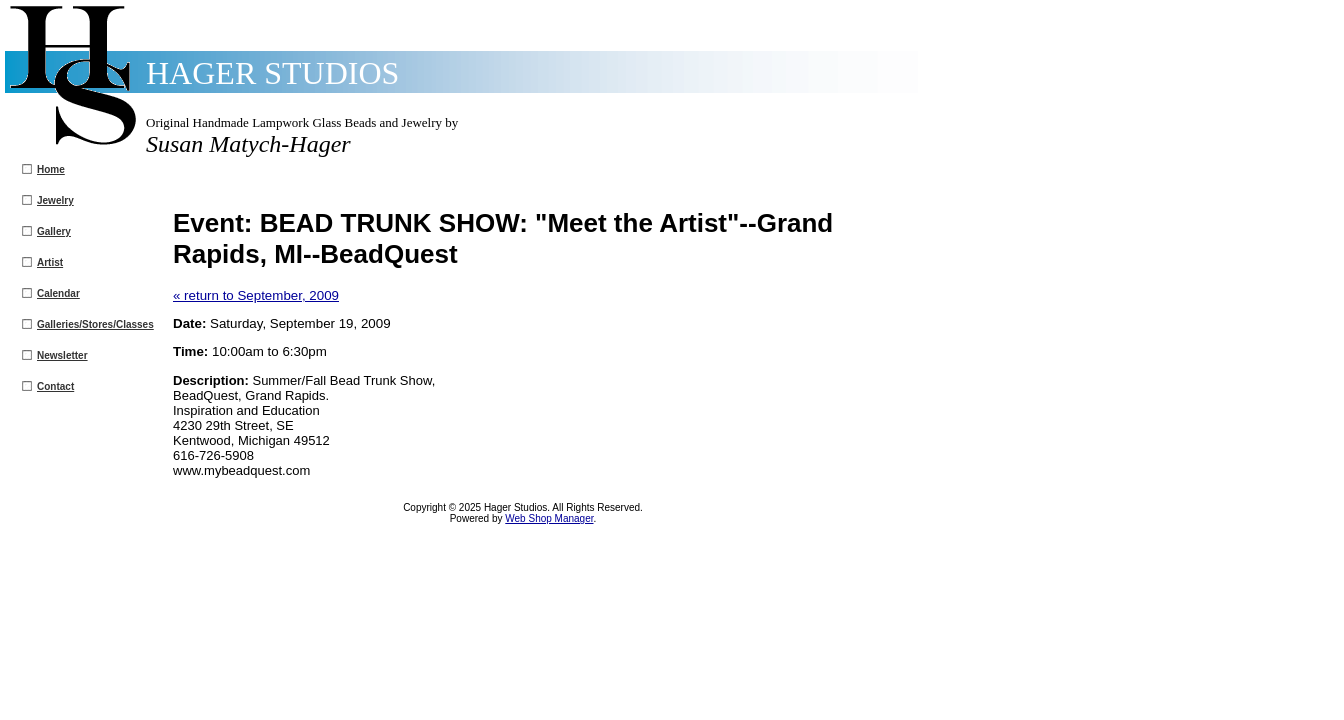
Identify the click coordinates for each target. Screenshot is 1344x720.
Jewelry (55, 200)
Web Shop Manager (549, 518)
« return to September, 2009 (256, 295)
